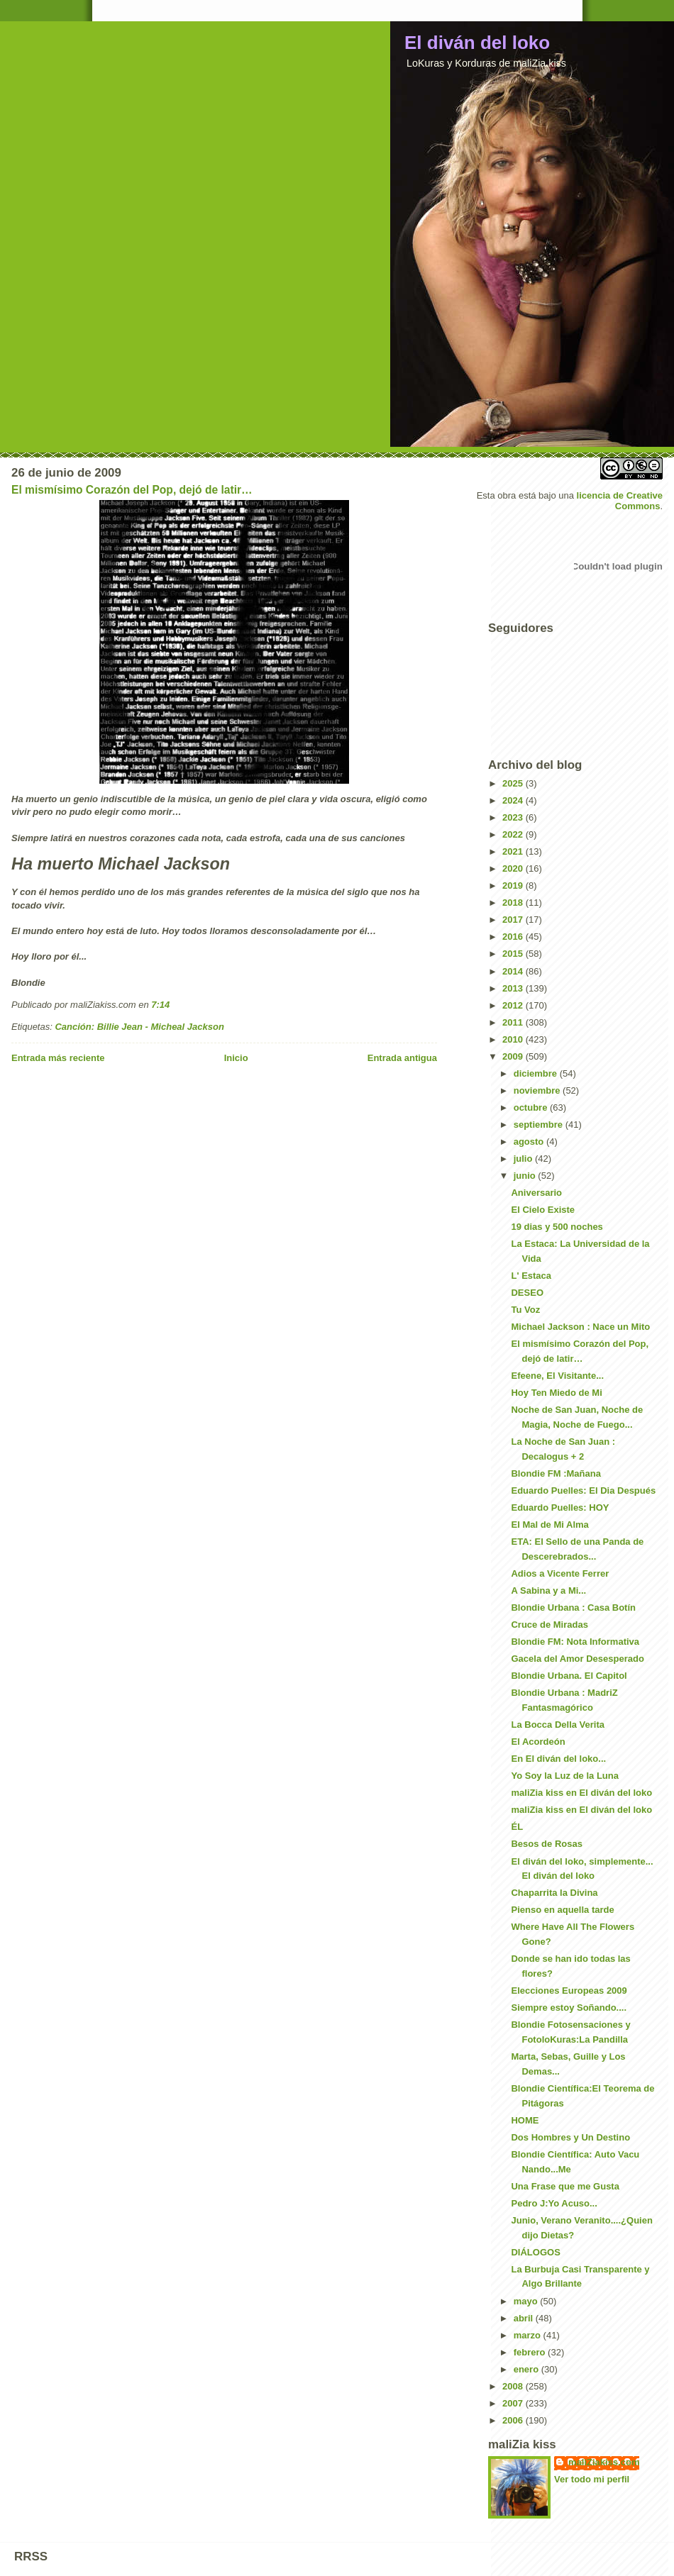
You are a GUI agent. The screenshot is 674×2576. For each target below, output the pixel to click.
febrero (531, 2352)
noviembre (538, 1090)
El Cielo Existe (543, 1209)
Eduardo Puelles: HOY (560, 1507)
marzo (528, 2335)
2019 (514, 885)
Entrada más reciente (58, 1058)
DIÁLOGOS (535, 2252)
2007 (514, 2403)
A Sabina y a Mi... (548, 1590)
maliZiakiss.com (603, 2462)
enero (527, 2369)
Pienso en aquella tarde (562, 1909)
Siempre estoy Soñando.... (568, 2007)
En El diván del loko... (558, 1758)
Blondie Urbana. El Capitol (568, 1675)
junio (526, 1175)
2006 (514, 2420)
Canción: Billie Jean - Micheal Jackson (139, 1026)
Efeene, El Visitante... (557, 1375)
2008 (514, 2386)
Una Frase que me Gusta (565, 2186)
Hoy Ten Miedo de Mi (556, 1392)
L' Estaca (531, 1275)
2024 (514, 800)
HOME (524, 2120)
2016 (514, 936)
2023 (514, 817)
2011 (514, 1022)
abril (525, 2318)
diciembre (537, 1073)
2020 (514, 868)
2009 (514, 1056)
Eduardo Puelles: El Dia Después (583, 1490)
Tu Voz (525, 1309)
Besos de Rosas (546, 1843)
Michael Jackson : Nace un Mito (580, 1326)
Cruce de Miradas (549, 1624)
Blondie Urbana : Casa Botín (573, 1607)
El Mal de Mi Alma (549, 1524)
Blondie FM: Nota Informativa (575, 1641)
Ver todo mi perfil (591, 2479)
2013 (514, 988)
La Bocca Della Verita (557, 1724)
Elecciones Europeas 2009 (568, 1990)
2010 (514, 1039)
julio (524, 1158)
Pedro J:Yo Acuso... (554, 2203)
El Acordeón (538, 1741)
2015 (514, 953)
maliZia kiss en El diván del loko (581, 1792)
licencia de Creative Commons (620, 500)
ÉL (517, 1826)
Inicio (236, 1058)
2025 (514, 783)
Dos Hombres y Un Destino (570, 2137)
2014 (514, 971)
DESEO (527, 1292)
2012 (514, 1005)
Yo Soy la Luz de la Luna (564, 1775)
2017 (514, 919)
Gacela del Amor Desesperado (577, 1658)
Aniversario (536, 1192)
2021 (514, 851)
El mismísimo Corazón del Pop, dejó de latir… (132, 490)
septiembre (539, 1124)
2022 (514, 834)
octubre (532, 1107)
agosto (530, 1141)
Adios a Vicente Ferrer (560, 1573)
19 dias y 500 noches (556, 1226)
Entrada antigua (402, 1058)
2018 (514, 902)
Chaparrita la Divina (554, 1892)
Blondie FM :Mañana (555, 1473)
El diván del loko (477, 42)
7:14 (160, 1004)
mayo (527, 2301)
